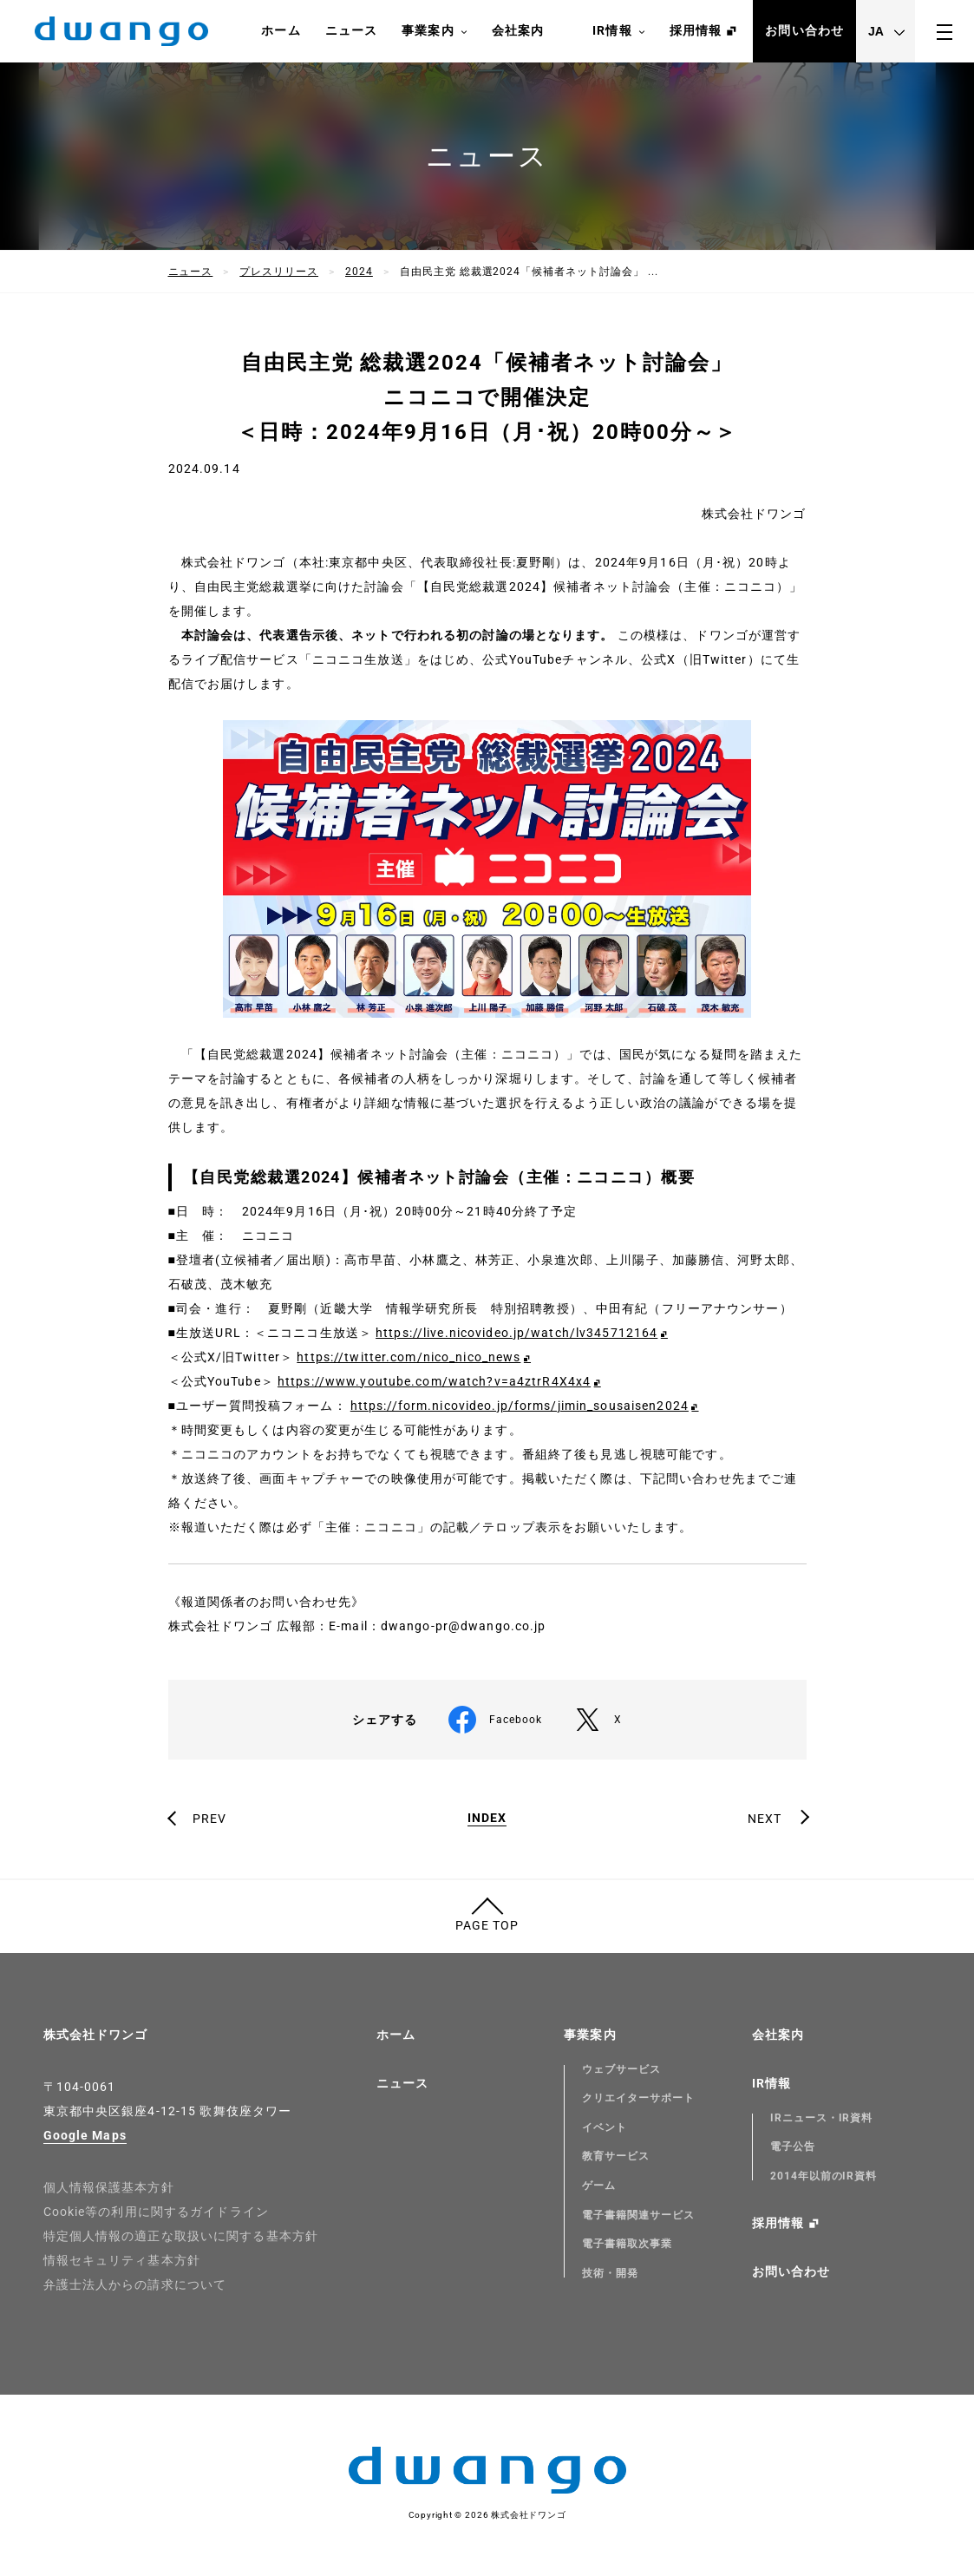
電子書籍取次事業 (627, 2244)
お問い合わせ (804, 30)
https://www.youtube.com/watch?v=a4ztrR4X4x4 (434, 1381)
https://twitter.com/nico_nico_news (408, 1357)
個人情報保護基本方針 (108, 2187)
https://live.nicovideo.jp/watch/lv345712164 (516, 1333)
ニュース (351, 30)
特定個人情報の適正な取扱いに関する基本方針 (181, 2236)
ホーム (280, 30)
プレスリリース (278, 271)
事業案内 (434, 31)
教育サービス (616, 2156)
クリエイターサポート (638, 2098)
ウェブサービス (621, 2069)
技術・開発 (610, 2273)
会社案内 (518, 30)
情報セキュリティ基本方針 (121, 2260)
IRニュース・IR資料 (821, 2118)
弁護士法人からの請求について (135, 2284)
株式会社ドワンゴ (95, 2035)
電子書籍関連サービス (638, 2215)
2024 (359, 271)
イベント (604, 2127)
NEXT (764, 1818)
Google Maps (85, 2135)
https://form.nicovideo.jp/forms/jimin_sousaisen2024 (519, 1406)
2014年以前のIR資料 (824, 2176)
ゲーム (599, 2185)
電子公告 (792, 2146)
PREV (209, 1818)
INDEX (487, 1818)
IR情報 (618, 31)
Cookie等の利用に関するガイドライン (156, 2212)
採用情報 (696, 30)
